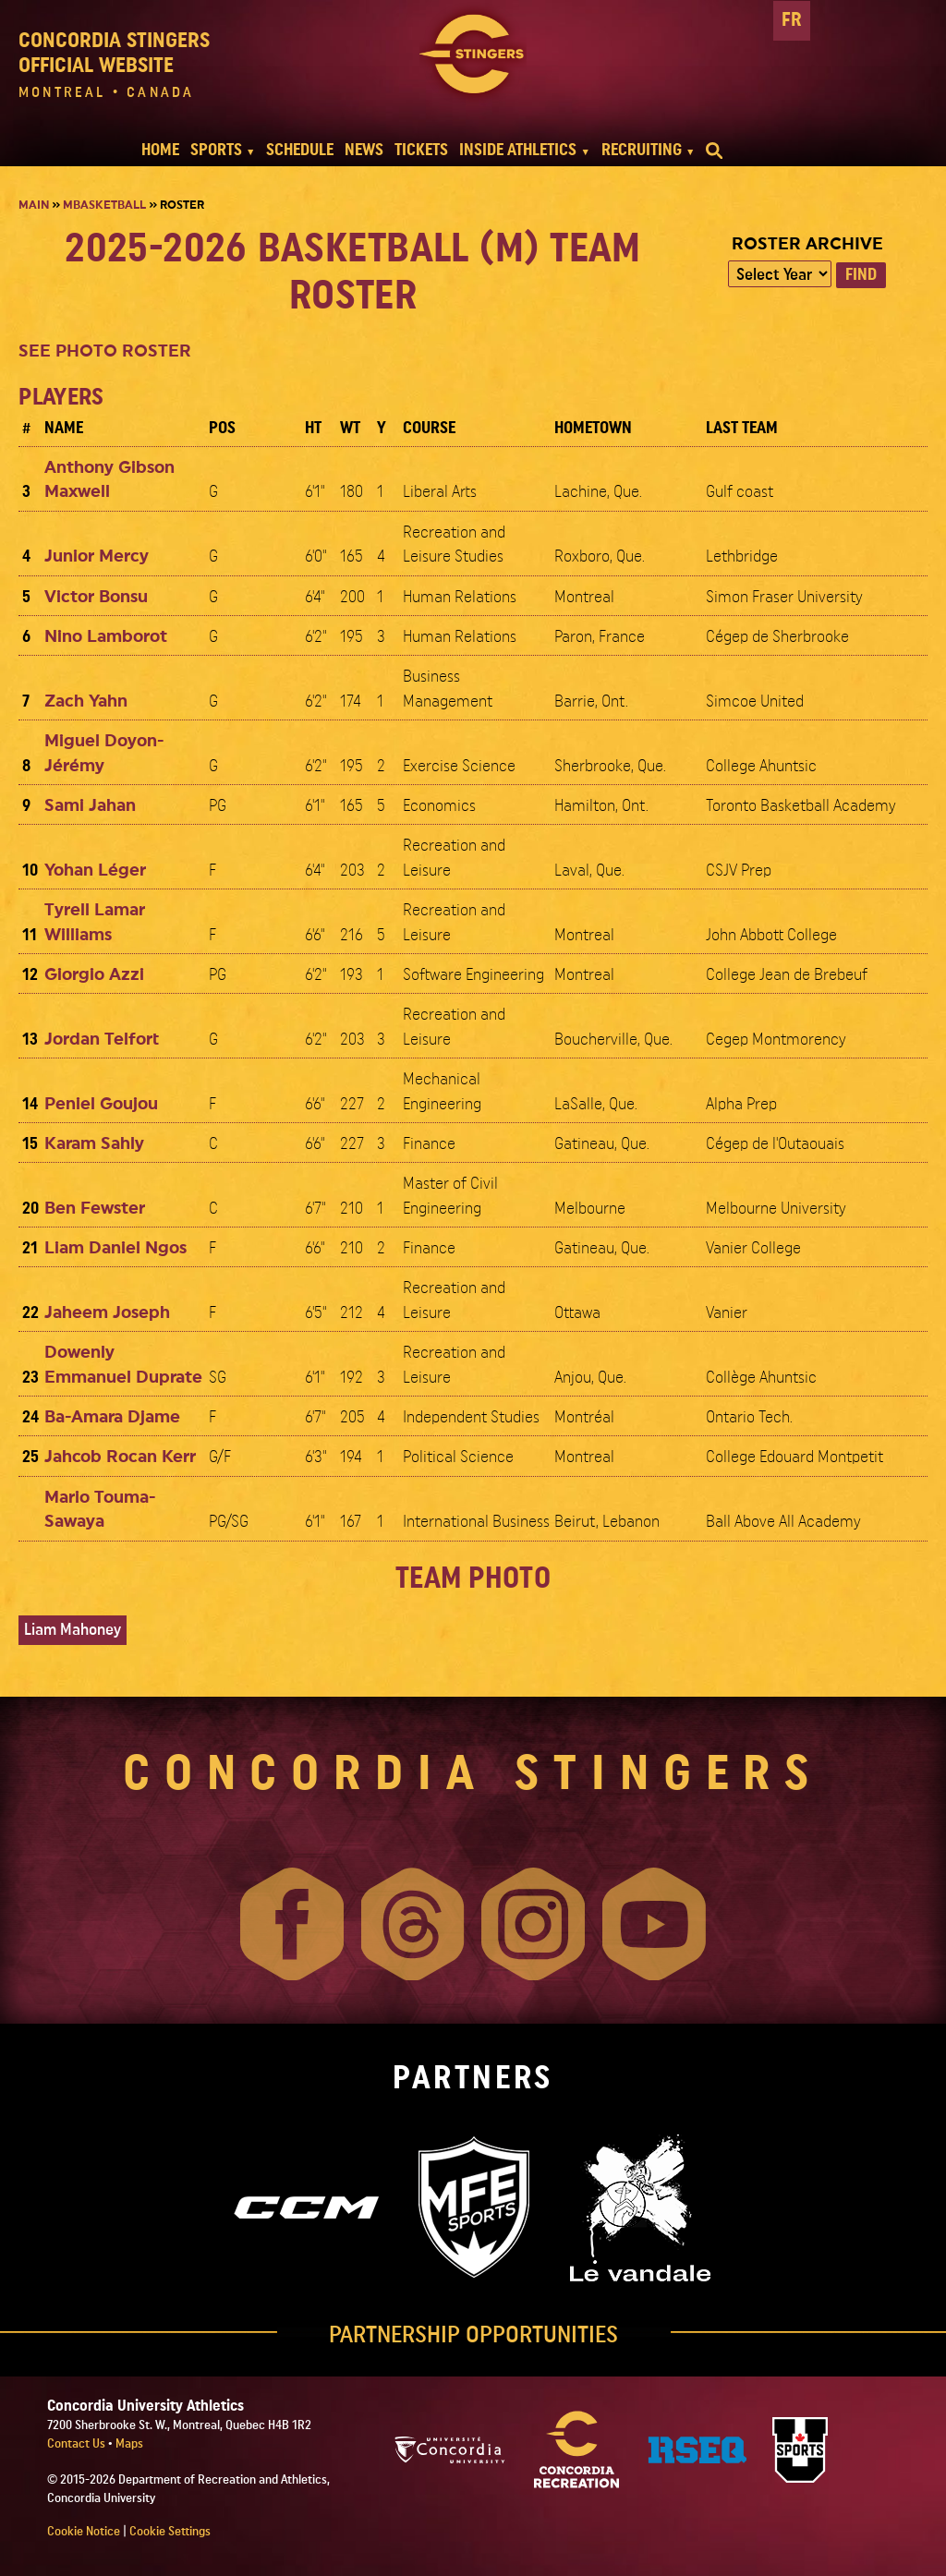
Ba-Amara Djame (112, 1417)
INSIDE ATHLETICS (517, 150)
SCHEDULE (300, 150)
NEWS (364, 150)
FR (792, 20)
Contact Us (77, 2443)
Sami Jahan (90, 806)
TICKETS (421, 150)
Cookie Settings (170, 2531)
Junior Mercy (96, 556)
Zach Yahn (85, 701)
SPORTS (216, 150)
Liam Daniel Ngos (115, 1248)
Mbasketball (104, 205)
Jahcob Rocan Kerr (120, 1457)
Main (33, 205)
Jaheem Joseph (107, 1313)
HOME (160, 150)
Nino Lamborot (105, 637)
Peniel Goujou (101, 1104)
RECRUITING (641, 150)
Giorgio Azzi (94, 975)
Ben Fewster (94, 1208)
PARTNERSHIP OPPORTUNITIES (473, 2335)
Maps (129, 2443)
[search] (714, 150)
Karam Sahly (94, 1144)
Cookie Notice (83, 2531)
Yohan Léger (95, 870)
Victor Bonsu (96, 597)
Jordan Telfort (101, 1039)
